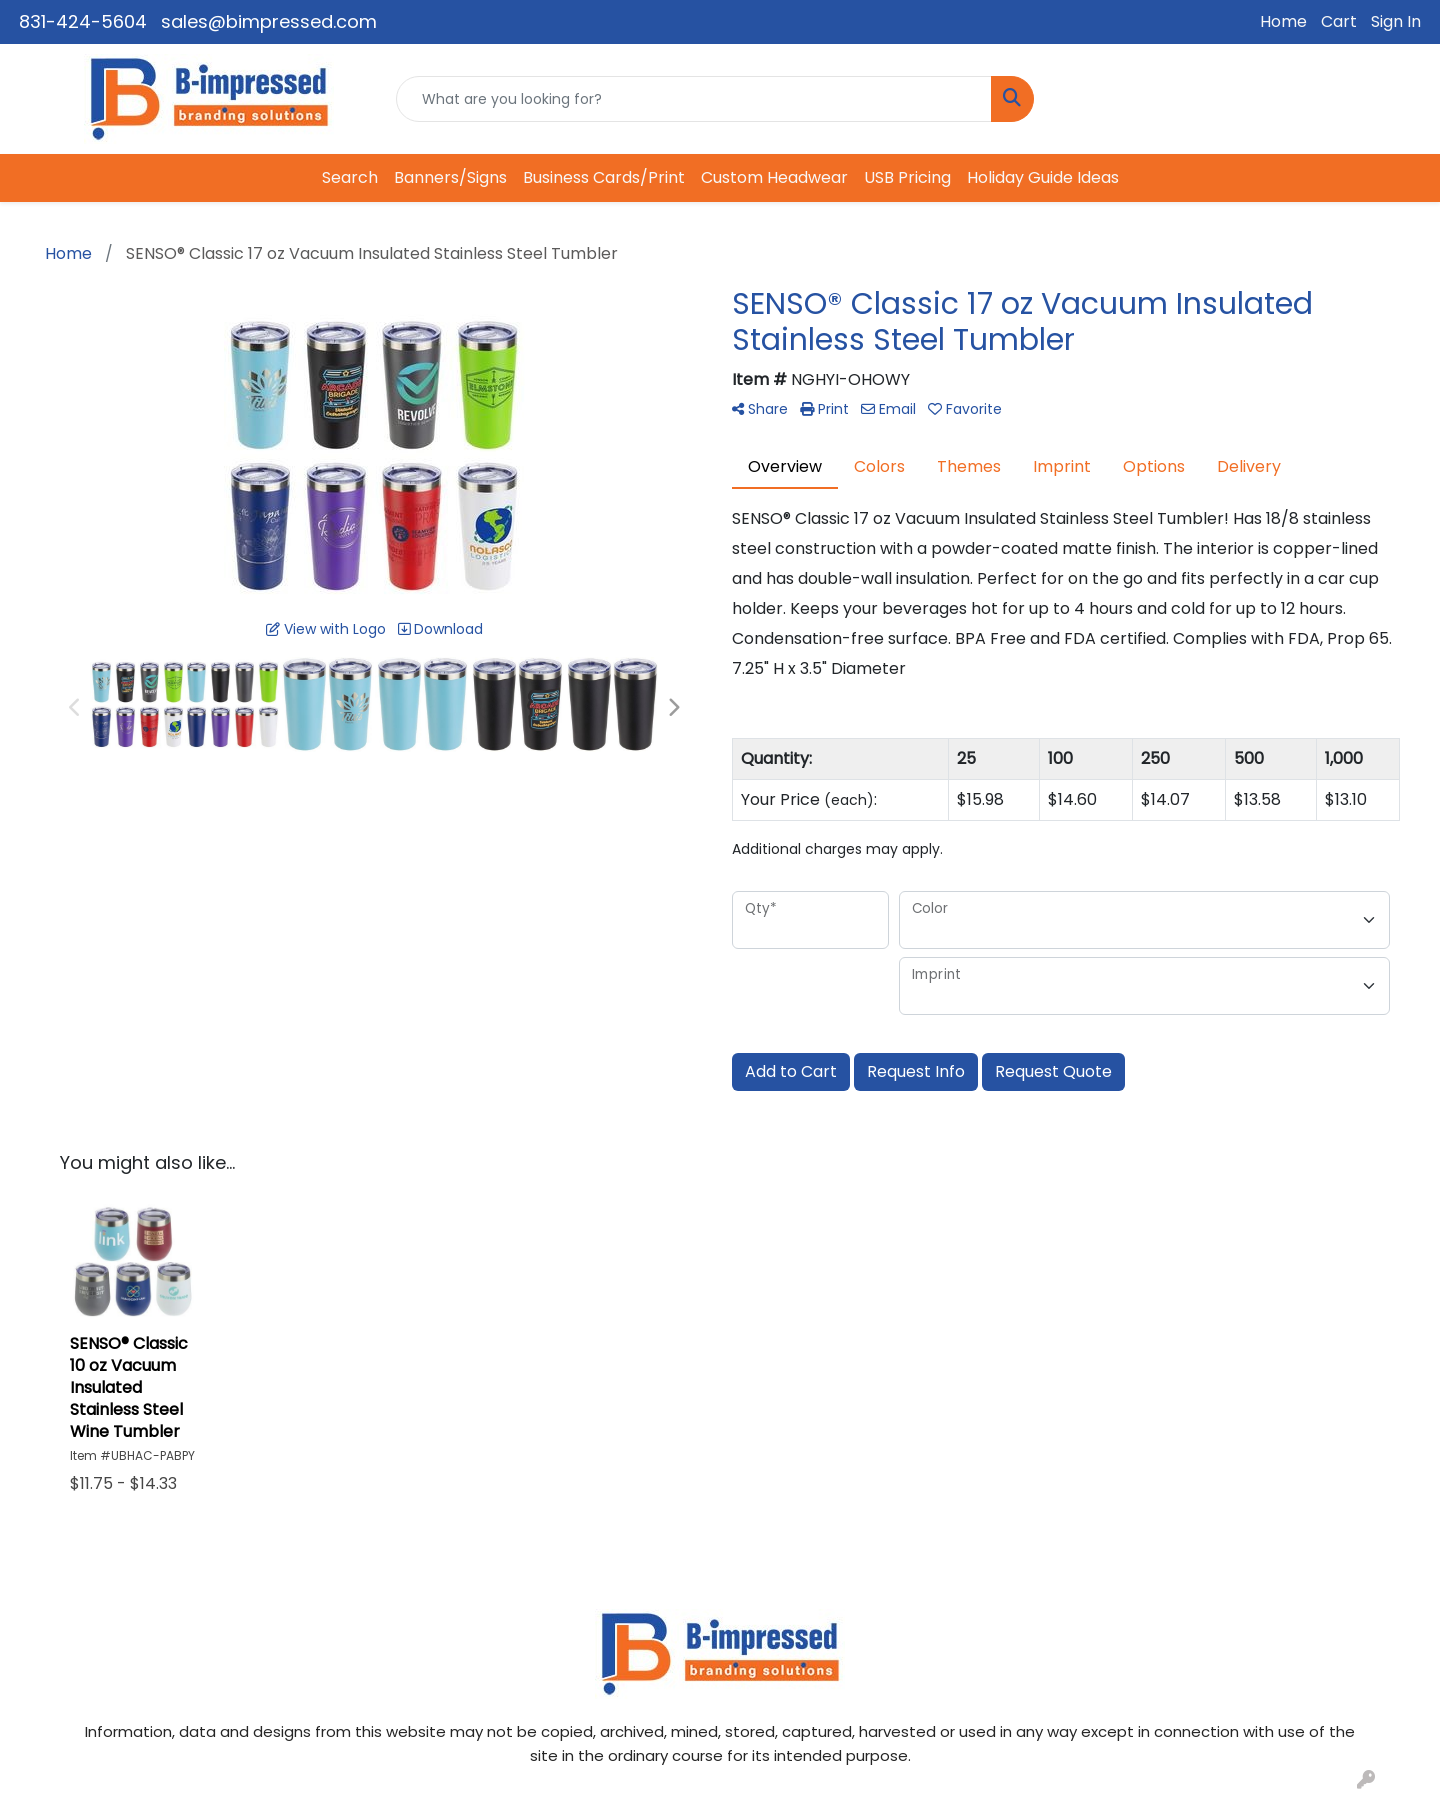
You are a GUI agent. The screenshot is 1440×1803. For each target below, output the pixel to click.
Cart (1339, 21)
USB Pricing (907, 177)
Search (350, 177)
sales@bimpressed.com (269, 21)
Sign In (1396, 21)
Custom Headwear (774, 177)
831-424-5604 (83, 21)
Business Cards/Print (604, 177)
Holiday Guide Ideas (1043, 177)
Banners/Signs (450, 177)
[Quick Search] (694, 99)
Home (1283, 21)
